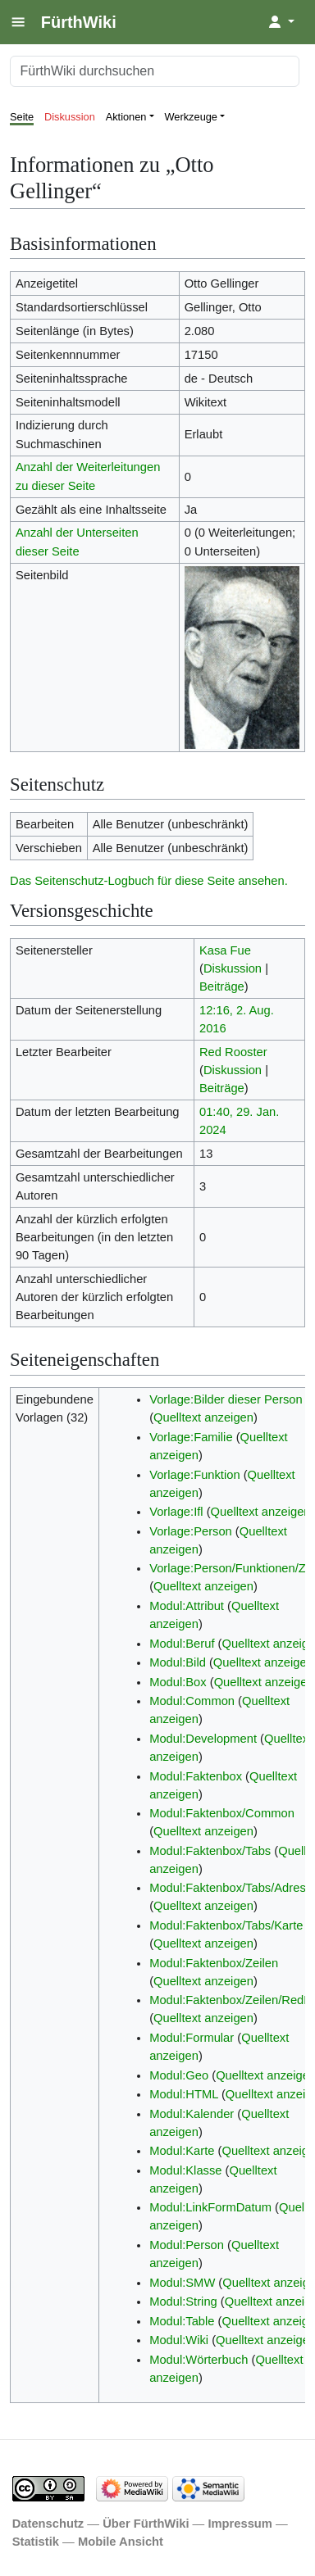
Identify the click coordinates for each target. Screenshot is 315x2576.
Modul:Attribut (186, 1605)
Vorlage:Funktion (194, 1474)
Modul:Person (186, 2245)
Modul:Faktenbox (195, 1776)
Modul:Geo (178, 2075)
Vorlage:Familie (190, 1437)
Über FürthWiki (146, 2523)
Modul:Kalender (191, 2113)
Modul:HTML (183, 2094)
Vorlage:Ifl (176, 1511)
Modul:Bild (177, 1662)
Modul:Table (181, 2321)
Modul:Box (178, 1682)
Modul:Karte (181, 2150)
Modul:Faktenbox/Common (221, 1813)
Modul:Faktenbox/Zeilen (213, 1963)
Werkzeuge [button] (191, 117)
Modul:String (183, 2301)
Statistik (35, 2541)
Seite (22, 117)
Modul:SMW (182, 2282)
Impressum (240, 2523)
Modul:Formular (191, 2037)
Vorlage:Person (190, 1531)
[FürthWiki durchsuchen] (154, 71)
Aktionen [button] (126, 117)
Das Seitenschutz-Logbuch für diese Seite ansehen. (149, 880)
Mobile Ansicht (120, 2541)
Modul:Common (192, 1701)
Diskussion (69, 117)
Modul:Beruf (181, 1643)
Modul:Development (203, 1738)
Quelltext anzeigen (203, 1417)
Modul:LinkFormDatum (210, 2207)
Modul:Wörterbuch (198, 2359)
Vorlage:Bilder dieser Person (226, 1399)
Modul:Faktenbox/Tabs (210, 1850)
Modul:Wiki (178, 2340)
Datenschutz (48, 2523)
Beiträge (221, 986)
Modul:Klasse (185, 2170)
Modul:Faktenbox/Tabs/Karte (226, 1925)
